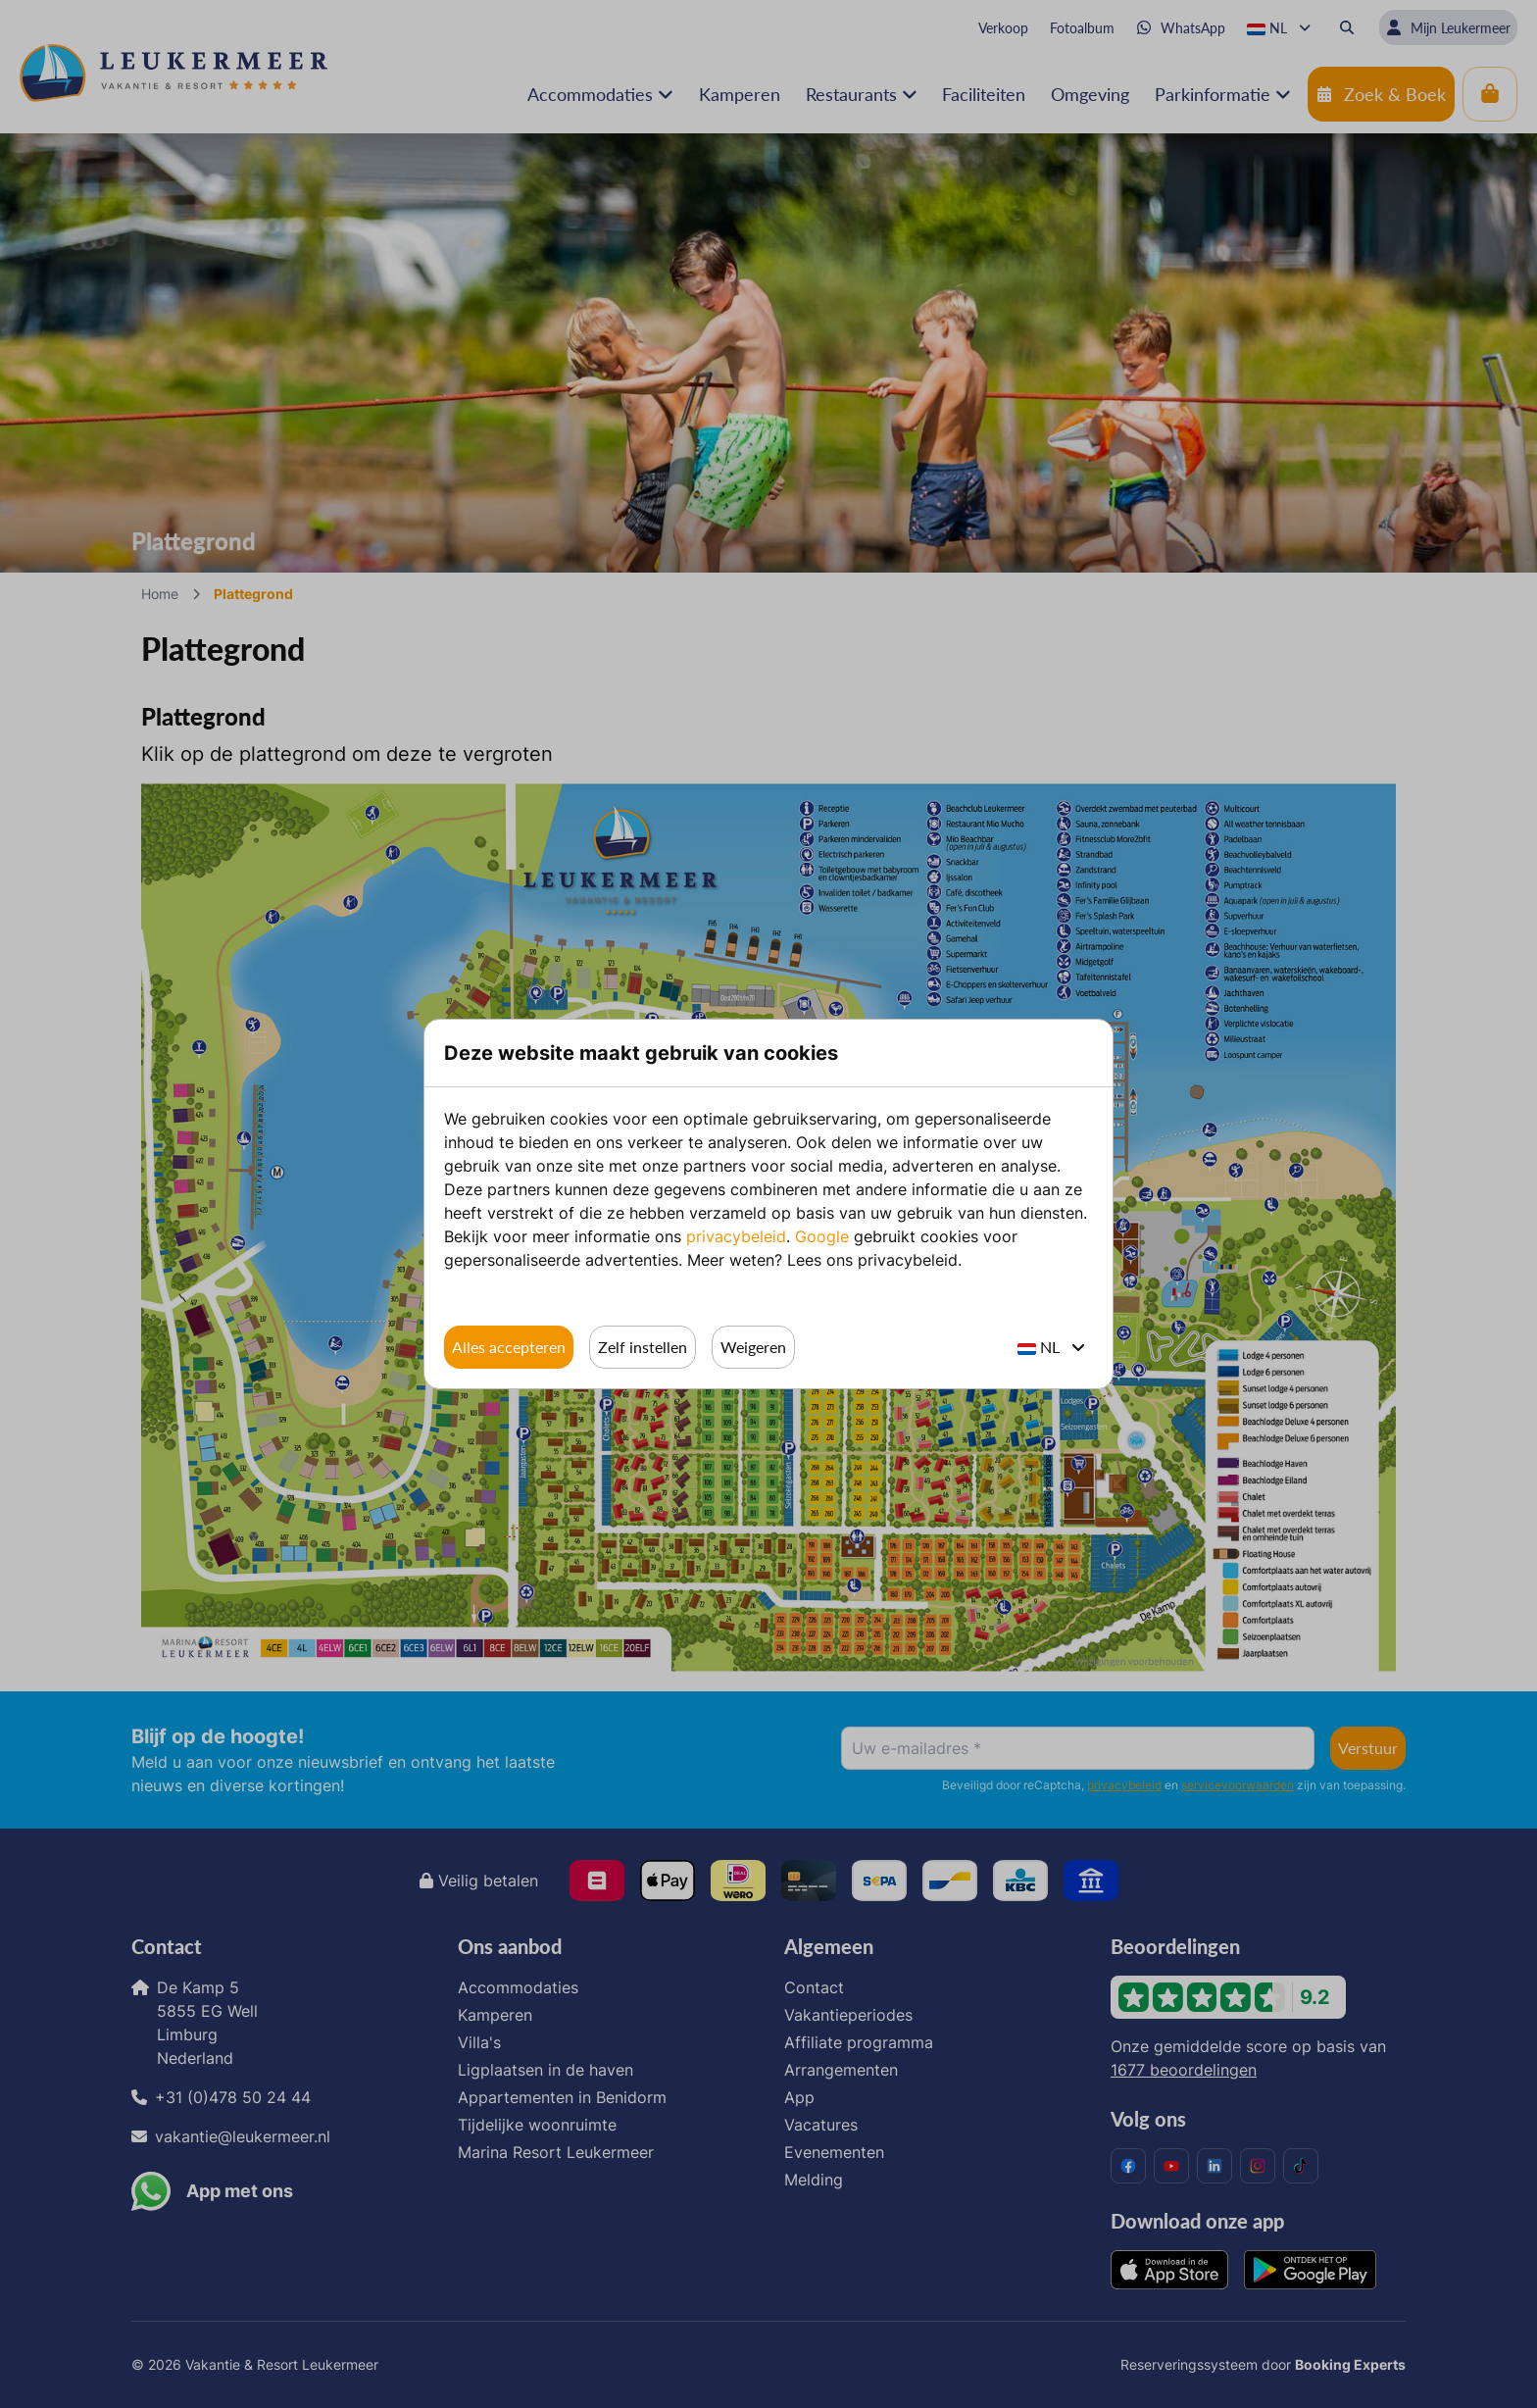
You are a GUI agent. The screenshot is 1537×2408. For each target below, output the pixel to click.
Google (822, 1236)
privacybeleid (736, 1236)
